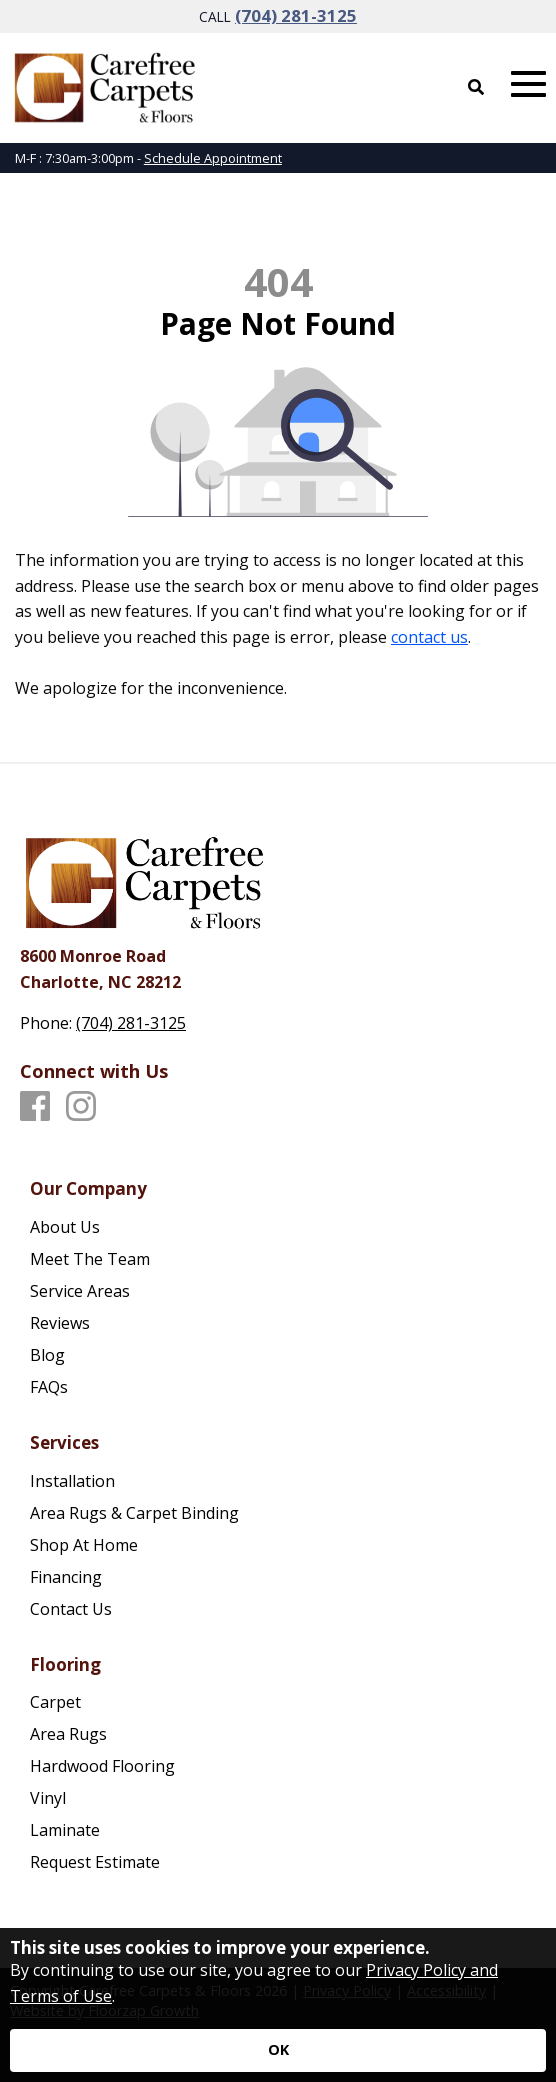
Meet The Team (90, 1259)
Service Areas (80, 1291)
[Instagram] (81, 1107)
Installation (72, 1481)
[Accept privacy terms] (278, 2050)
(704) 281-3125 (296, 15)
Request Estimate (95, 1862)
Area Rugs (68, 1734)
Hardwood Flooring (102, 1766)
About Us (65, 1227)
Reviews (60, 1323)
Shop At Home (84, 1545)
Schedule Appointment (213, 158)
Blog (47, 1355)
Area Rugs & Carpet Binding (134, 1513)
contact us (429, 637)
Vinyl (48, 1798)
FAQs (49, 1387)
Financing (66, 1577)
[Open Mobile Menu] (528, 84)
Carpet (55, 1702)
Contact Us (71, 1609)
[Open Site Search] (476, 87)
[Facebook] (35, 1107)
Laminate (65, 1830)
